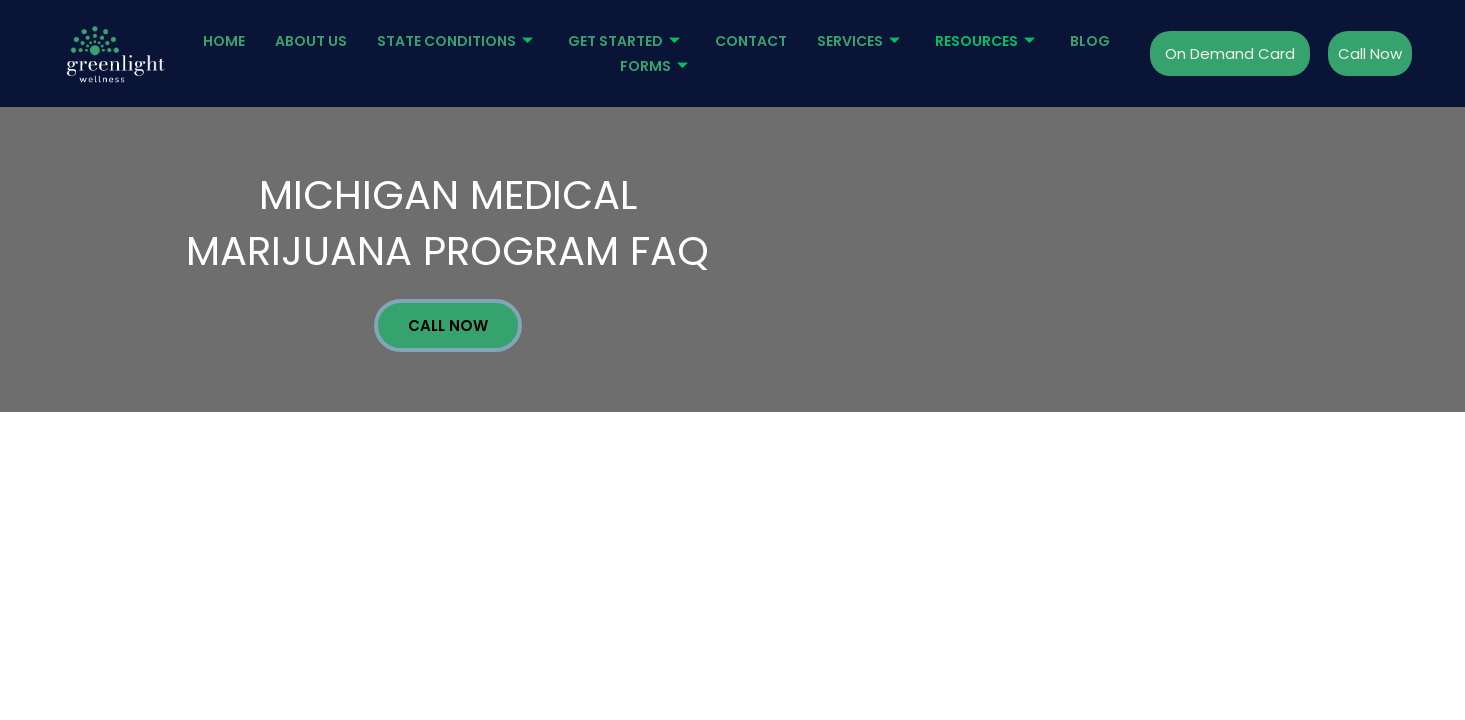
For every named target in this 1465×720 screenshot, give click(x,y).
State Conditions (457, 41)
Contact (751, 41)
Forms (656, 66)
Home (224, 41)
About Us (311, 41)
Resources (987, 41)
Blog (1090, 41)
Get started (626, 41)
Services (861, 41)
